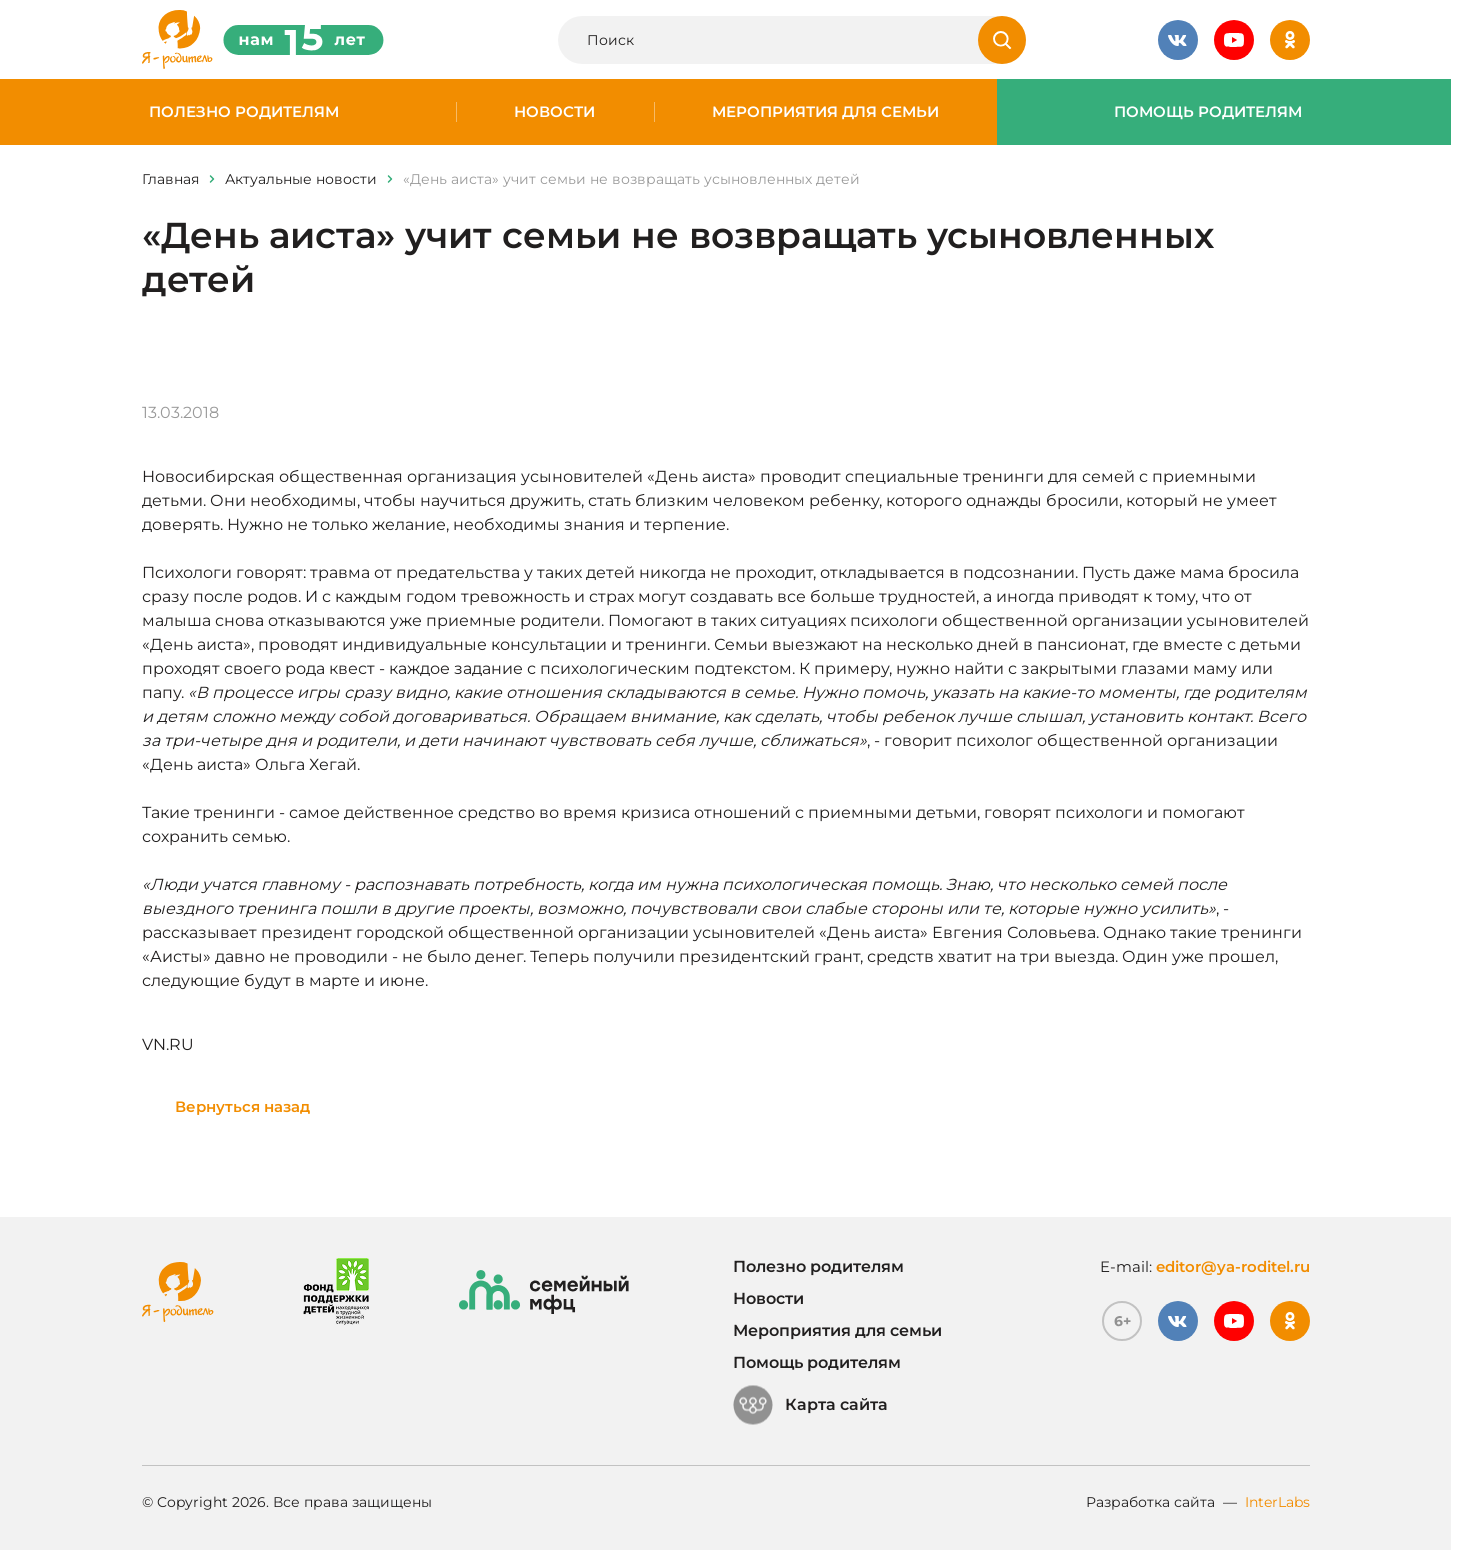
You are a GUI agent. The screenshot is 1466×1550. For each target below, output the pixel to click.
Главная (170, 179)
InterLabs (1277, 1502)
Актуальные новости (301, 179)
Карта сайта (810, 1405)
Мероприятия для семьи (825, 112)
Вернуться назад (242, 1106)
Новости (554, 112)
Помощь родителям (1208, 112)
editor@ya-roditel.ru (1233, 1266)
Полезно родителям (244, 112)
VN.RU (168, 1044)
